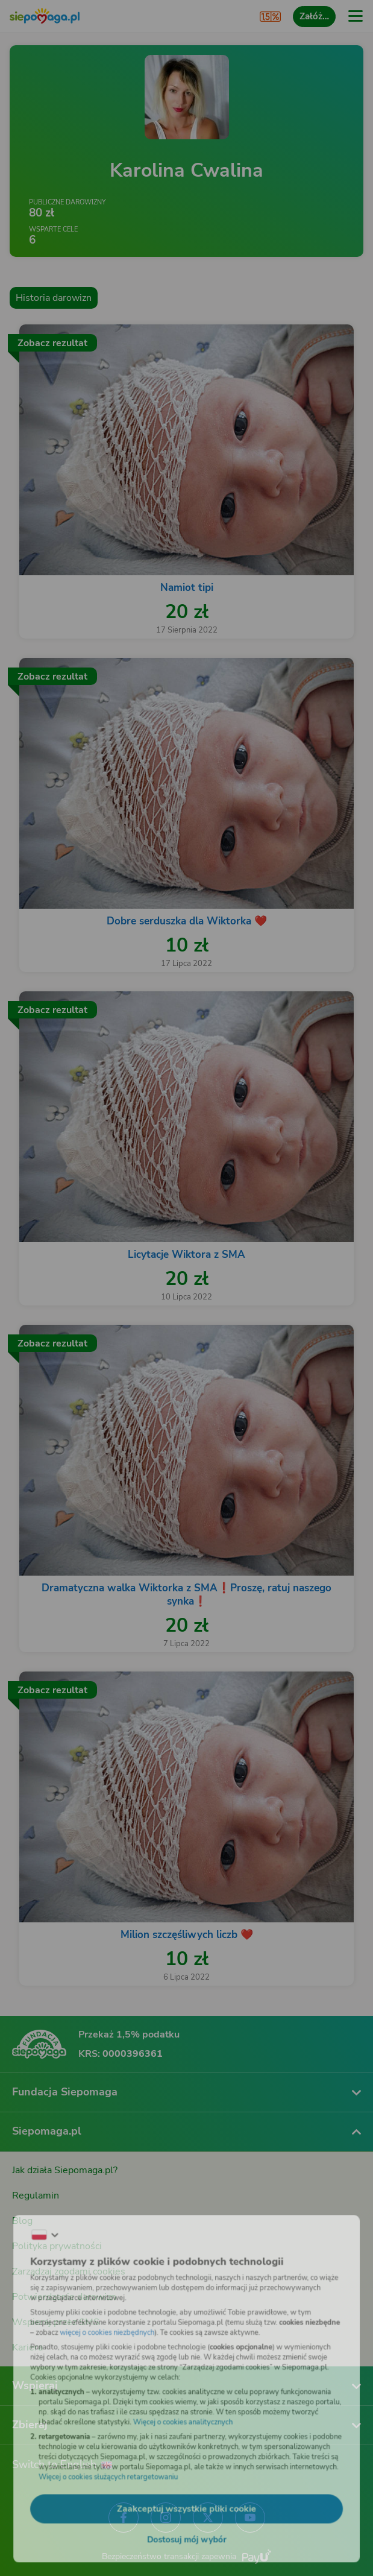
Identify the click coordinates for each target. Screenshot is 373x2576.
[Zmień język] (33, 2223)
